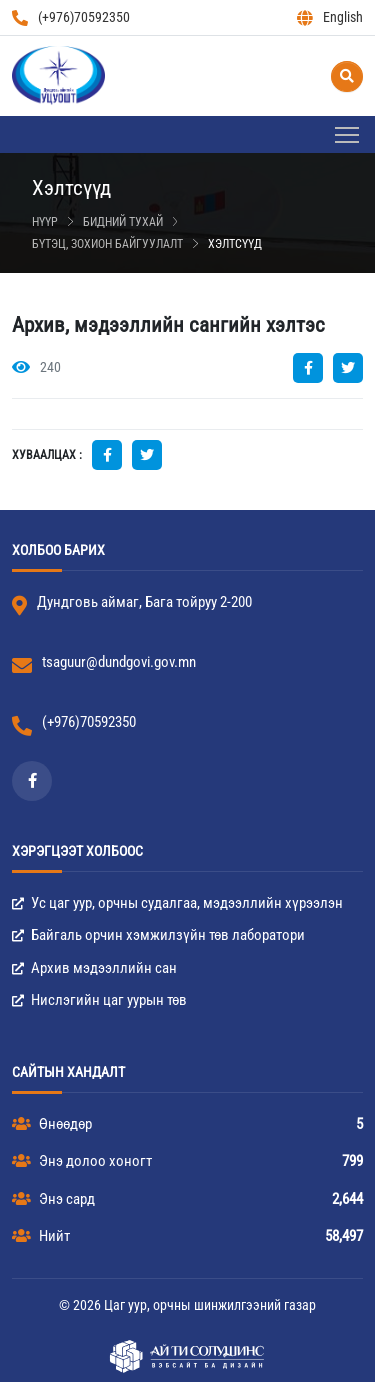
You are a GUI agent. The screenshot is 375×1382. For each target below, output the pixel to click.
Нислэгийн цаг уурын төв (99, 1000)
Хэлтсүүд (235, 244)
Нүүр (45, 222)
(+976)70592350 (71, 17)
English (330, 17)
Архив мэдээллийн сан (94, 968)
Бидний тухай (123, 222)
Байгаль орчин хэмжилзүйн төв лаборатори (158, 935)
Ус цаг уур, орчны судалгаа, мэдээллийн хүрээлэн (177, 903)
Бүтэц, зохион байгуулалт (107, 244)
